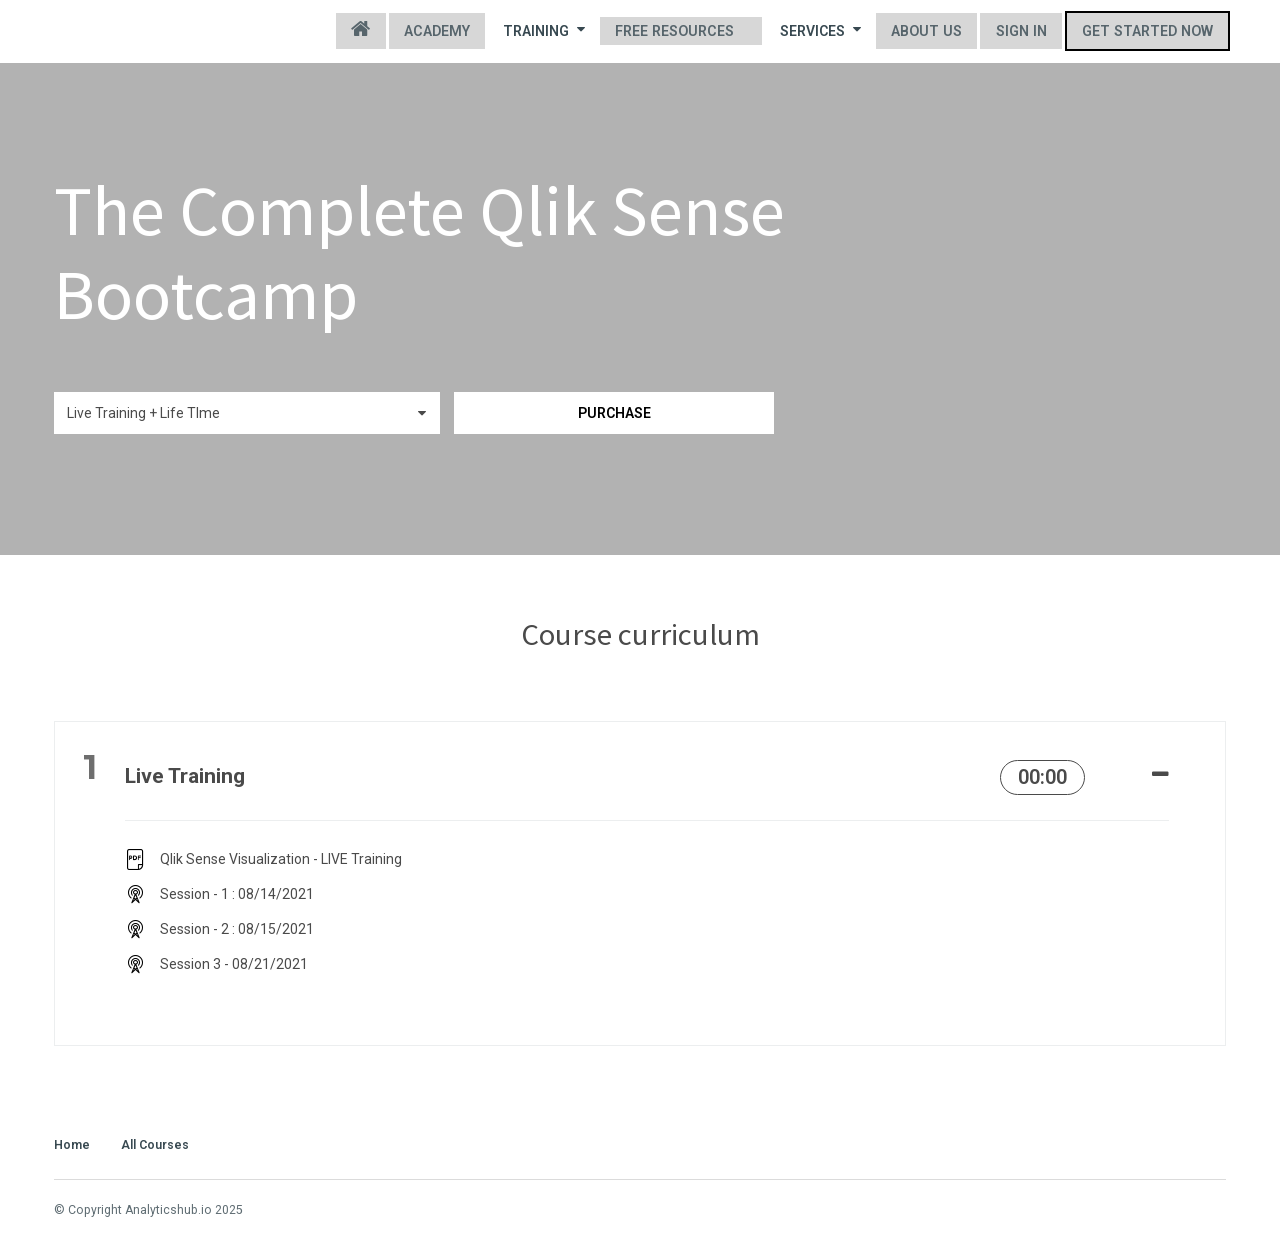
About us (931, 31)
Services (825, 30)
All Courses (155, 1143)
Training (551, 30)
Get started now (1148, 31)
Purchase (633, 413)
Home (370, 31)
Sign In (1024, 31)
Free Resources (680, 31)
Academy (445, 31)
